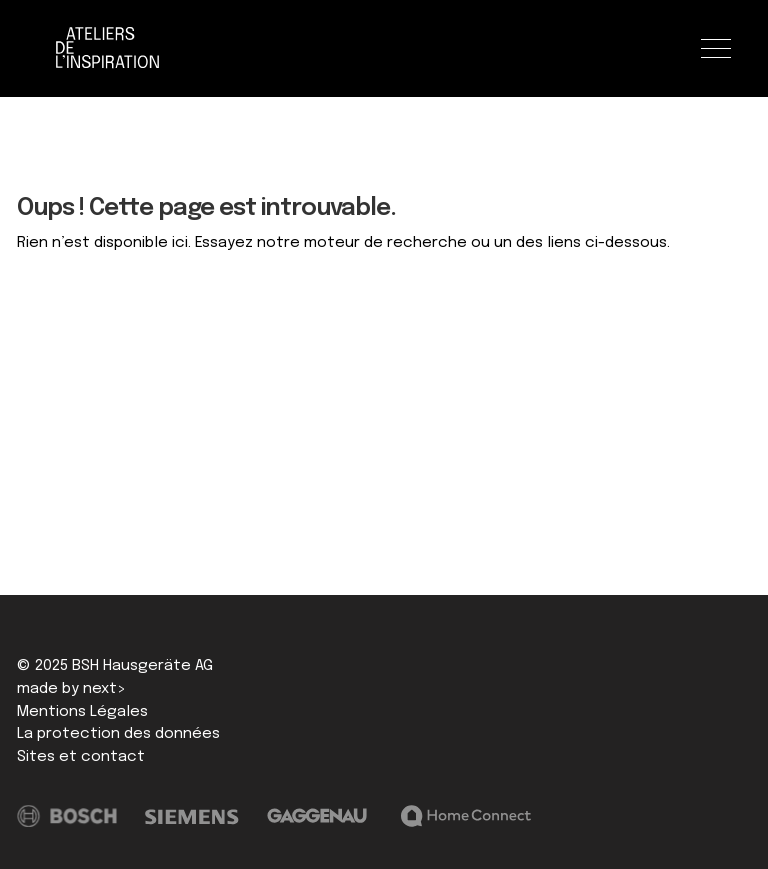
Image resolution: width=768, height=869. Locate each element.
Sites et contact (81, 757)
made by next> (71, 689)
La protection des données (118, 734)
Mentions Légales (82, 712)
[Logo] (107, 48)
